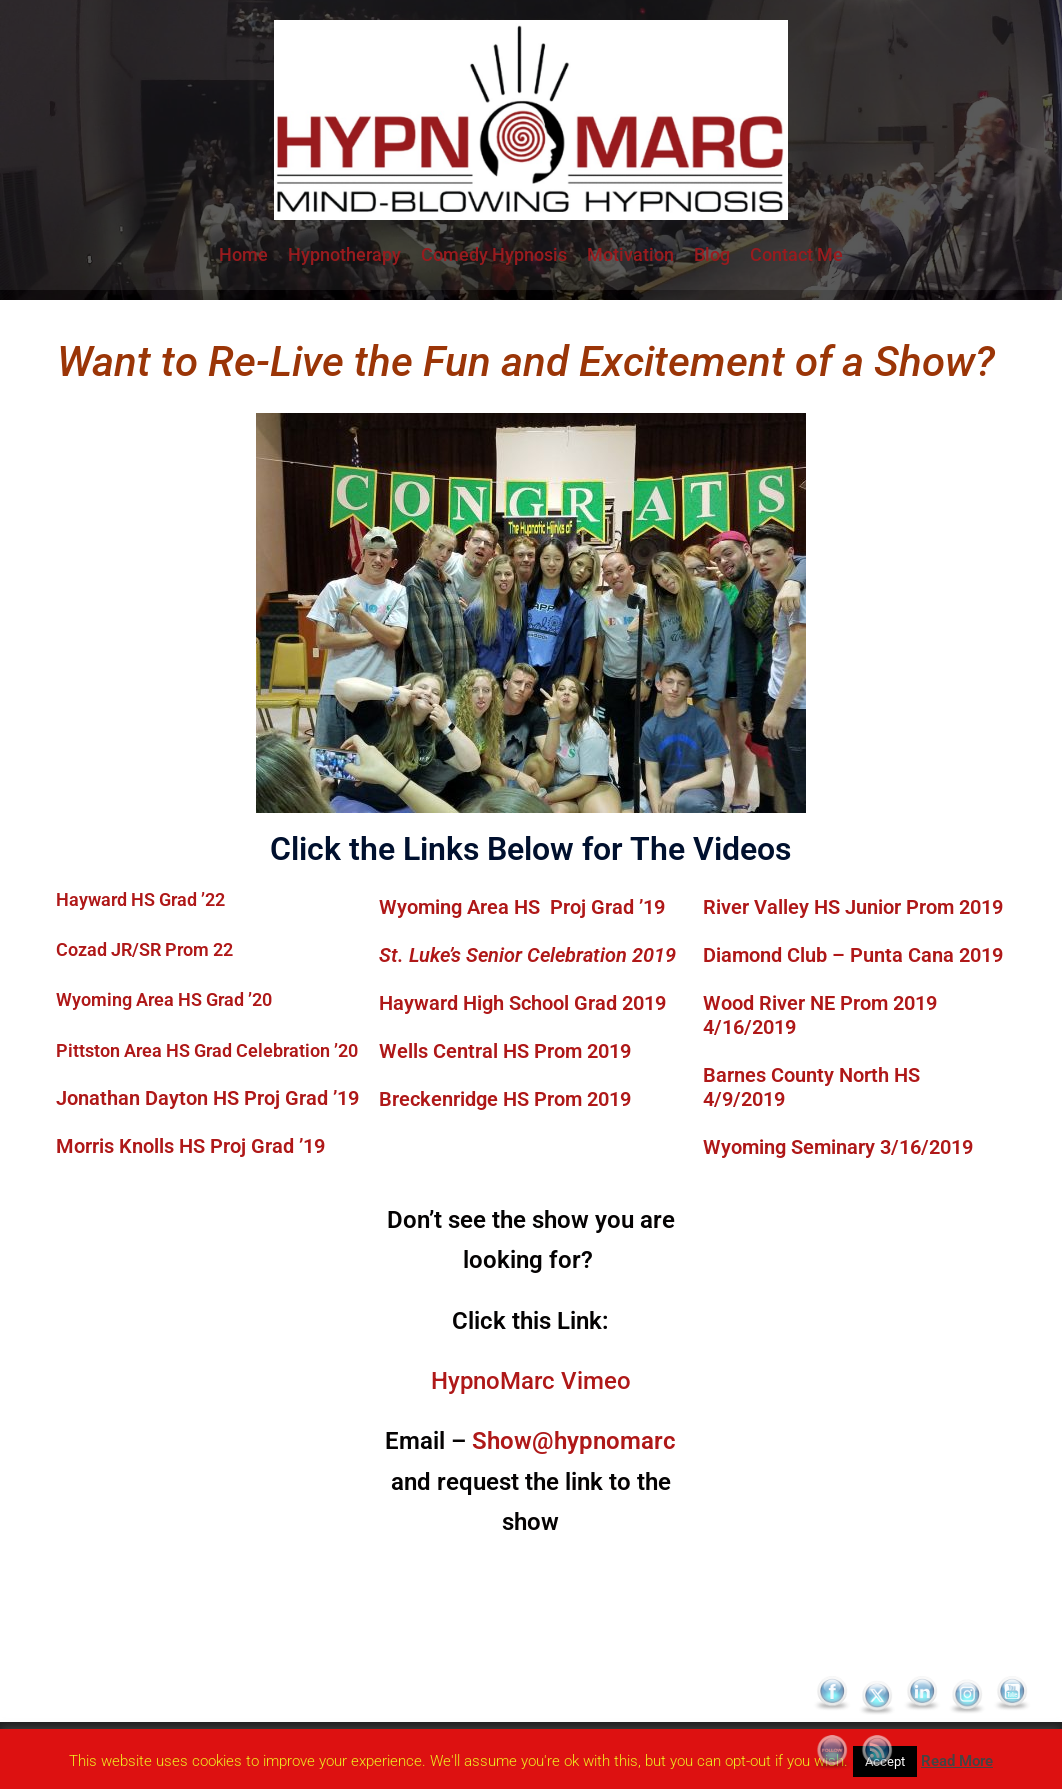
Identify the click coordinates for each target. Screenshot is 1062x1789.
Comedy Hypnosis (494, 254)
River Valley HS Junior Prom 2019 (853, 907)
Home (243, 254)
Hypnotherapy (344, 254)
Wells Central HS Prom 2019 (505, 1051)
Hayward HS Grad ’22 (140, 899)
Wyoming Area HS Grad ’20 (164, 999)
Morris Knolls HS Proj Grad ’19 (190, 1146)
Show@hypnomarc (574, 1441)
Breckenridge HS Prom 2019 (505, 1099)
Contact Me (796, 254)
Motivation (630, 254)
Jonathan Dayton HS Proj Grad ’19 (207, 1098)
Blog (712, 254)
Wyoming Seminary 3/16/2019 (840, 1147)
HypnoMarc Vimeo (531, 1381)
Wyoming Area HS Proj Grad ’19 (522, 907)
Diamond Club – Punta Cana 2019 (853, 955)
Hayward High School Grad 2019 (522, 1003)
